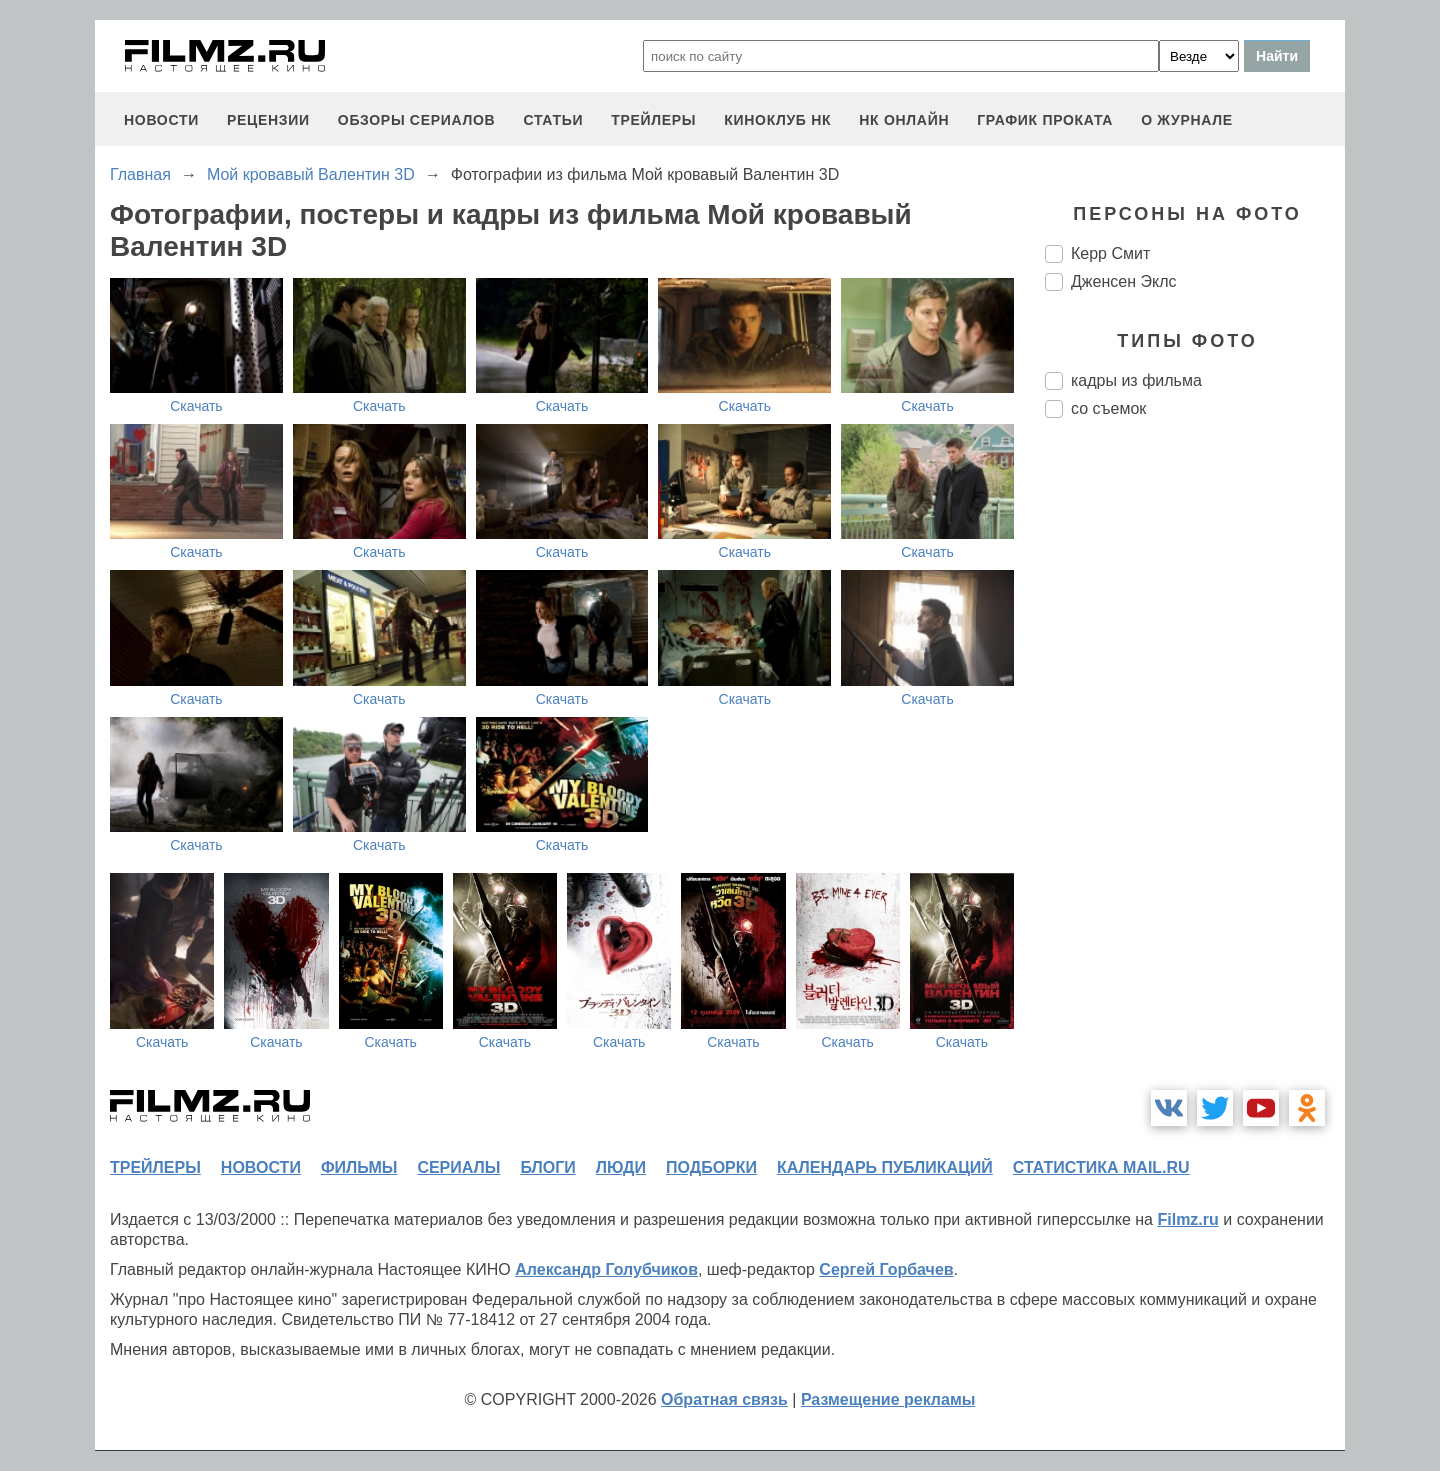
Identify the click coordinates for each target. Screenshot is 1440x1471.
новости (161, 120)
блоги (547, 1167)
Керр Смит (1110, 253)
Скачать (196, 406)
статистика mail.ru (1101, 1167)
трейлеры (653, 120)
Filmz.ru (1187, 1219)
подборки (711, 1167)
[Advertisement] (1195, 768)
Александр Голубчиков (606, 1269)
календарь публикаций (885, 1167)
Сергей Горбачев (886, 1269)
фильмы (359, 1167)
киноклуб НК (777, 120)
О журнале (1187, 120)
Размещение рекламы (888, 1399)
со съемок (1108, 408)
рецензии (268, 120)
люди (621, 1167)
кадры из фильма (1136, 380)
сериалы (458, 1167)
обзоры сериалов (417, 120)
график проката (1045, 120)
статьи (553, 120)
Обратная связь (724, 1399)
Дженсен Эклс (1123, 281)
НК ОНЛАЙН (904, 120)
